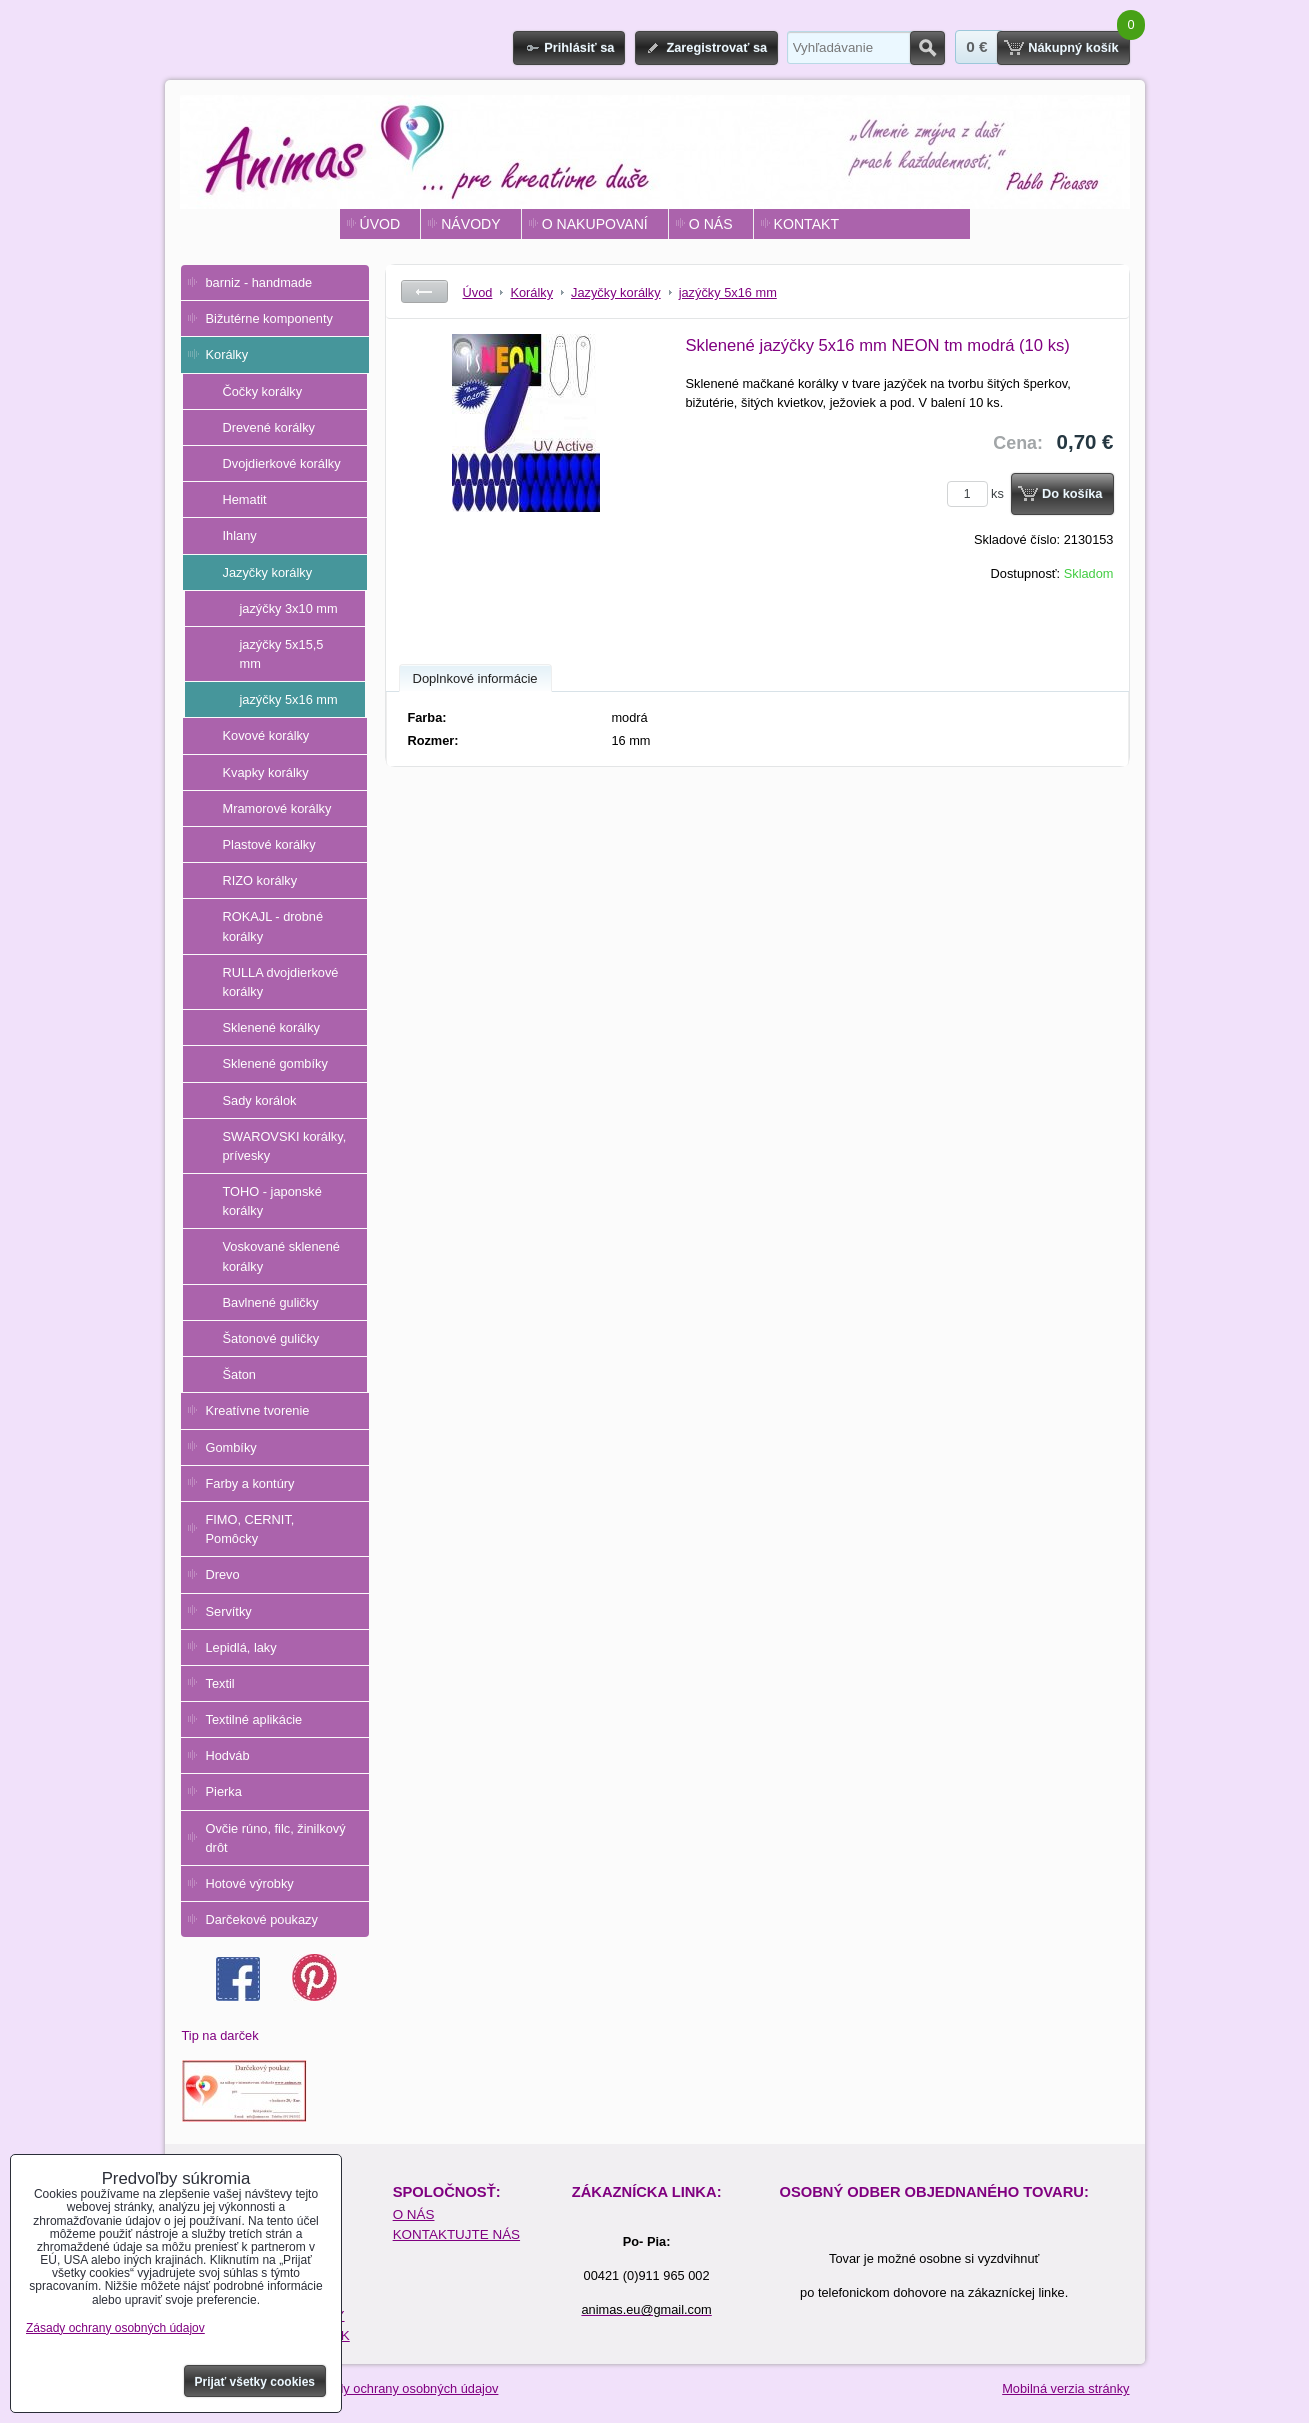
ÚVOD (380, 224)
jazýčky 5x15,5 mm (282, 654)
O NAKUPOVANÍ (595, 224)
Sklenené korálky (271, 1027)
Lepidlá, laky (241, 1647)
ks (979, 493)
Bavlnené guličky (271, 1302)
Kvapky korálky (266, 772)
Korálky (227, 354)
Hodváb (228, 1755)
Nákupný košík (1073, 47)
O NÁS (711, 224)
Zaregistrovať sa (716, 47)
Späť (424, 291)
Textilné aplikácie (254, 1719)
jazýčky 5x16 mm (289, 699)
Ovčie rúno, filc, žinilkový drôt (276, 1838)
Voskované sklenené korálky (281, 1256)
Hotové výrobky (250, 1883)
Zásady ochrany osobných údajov (403, 2388)
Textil (220, 1683)
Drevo (223, 1574)
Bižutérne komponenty (269, 318)
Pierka (224, 1791)
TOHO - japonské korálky (272, 1201)
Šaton (239, 1374)
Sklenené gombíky (275, 1063)
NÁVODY (470, 224)
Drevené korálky (269, 427)
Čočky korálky (263, 391)
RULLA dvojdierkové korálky (281, 982)
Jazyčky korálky (268, 572)
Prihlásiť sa (579, 47)
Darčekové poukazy (262, 1919)
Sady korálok (260, 1100)
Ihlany (240, 535)
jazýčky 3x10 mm (289, 608)
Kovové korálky (266, 735)
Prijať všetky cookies (255, 2382)
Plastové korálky (269, 844)
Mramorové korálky (277, 808)
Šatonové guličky (271, 1338)
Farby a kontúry (250, 1483)
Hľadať (927, 48)
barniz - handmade (259, 282)
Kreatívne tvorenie (258, 1410)
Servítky (229, 1611)
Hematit (245, 499)
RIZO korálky (260, 880)
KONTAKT (806, 224)
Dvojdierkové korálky (282, 463)
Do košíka (1072, 493)
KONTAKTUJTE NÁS (456, 2234)
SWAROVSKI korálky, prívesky (285, 1146)
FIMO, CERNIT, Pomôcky (250, 1529)
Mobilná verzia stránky (1065, 2388)
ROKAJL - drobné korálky (273, 926)
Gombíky (231, 1447)
